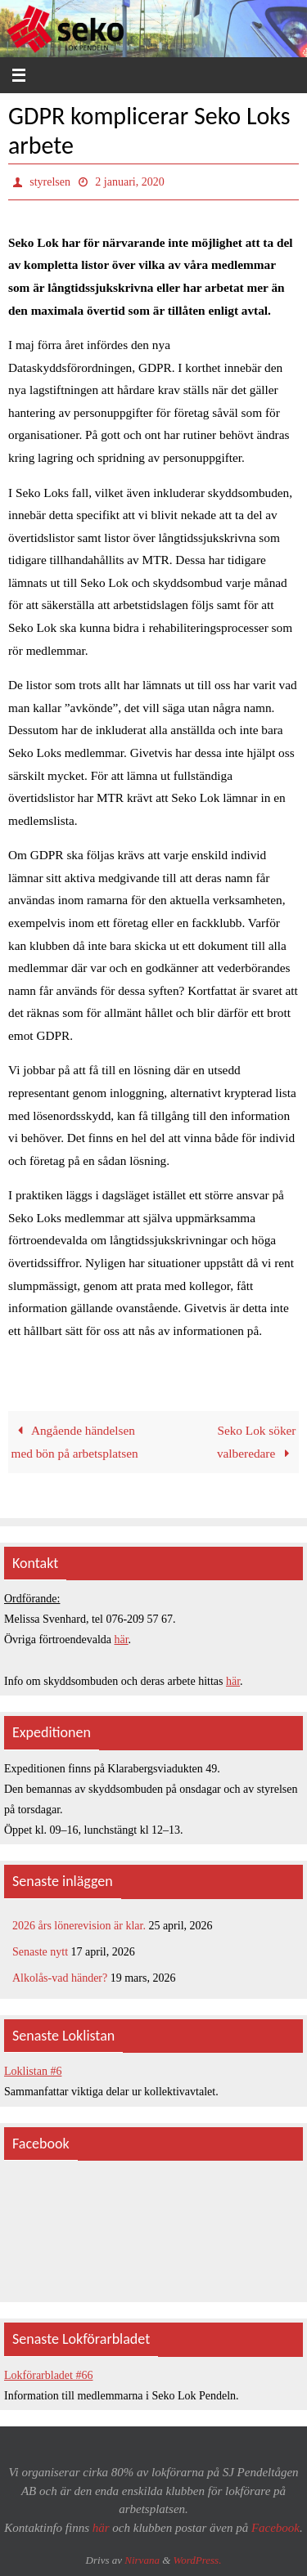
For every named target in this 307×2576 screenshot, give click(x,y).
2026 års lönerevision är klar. (79, 1926)
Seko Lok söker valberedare (256, 1441)
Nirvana (142, 2560)
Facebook (275, 2527)
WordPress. (198, 2560)
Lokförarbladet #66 (48, 2375)
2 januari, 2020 (129, 182)
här (122, 1639)
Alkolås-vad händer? (59, 1978)
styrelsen (49, 182)
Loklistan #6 (32, 2071)
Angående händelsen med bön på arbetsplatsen (74, 1441)
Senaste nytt (40, 1952)
